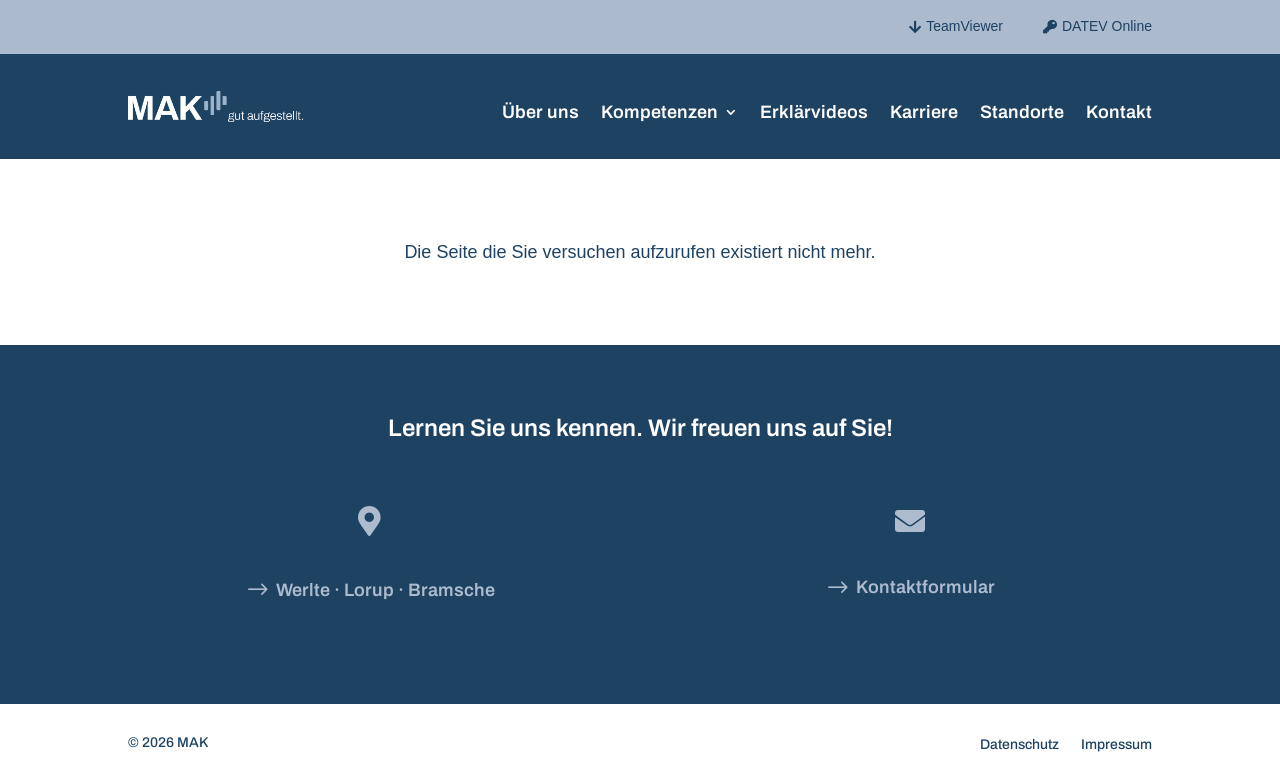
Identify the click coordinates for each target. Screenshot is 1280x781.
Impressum (1116, 745)
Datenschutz (1019, 745)
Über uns (540, 110)
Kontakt (1119, 110)
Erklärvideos (814, 110)
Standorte (1022, 110)
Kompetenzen (659, 110)
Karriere (924, 110)
